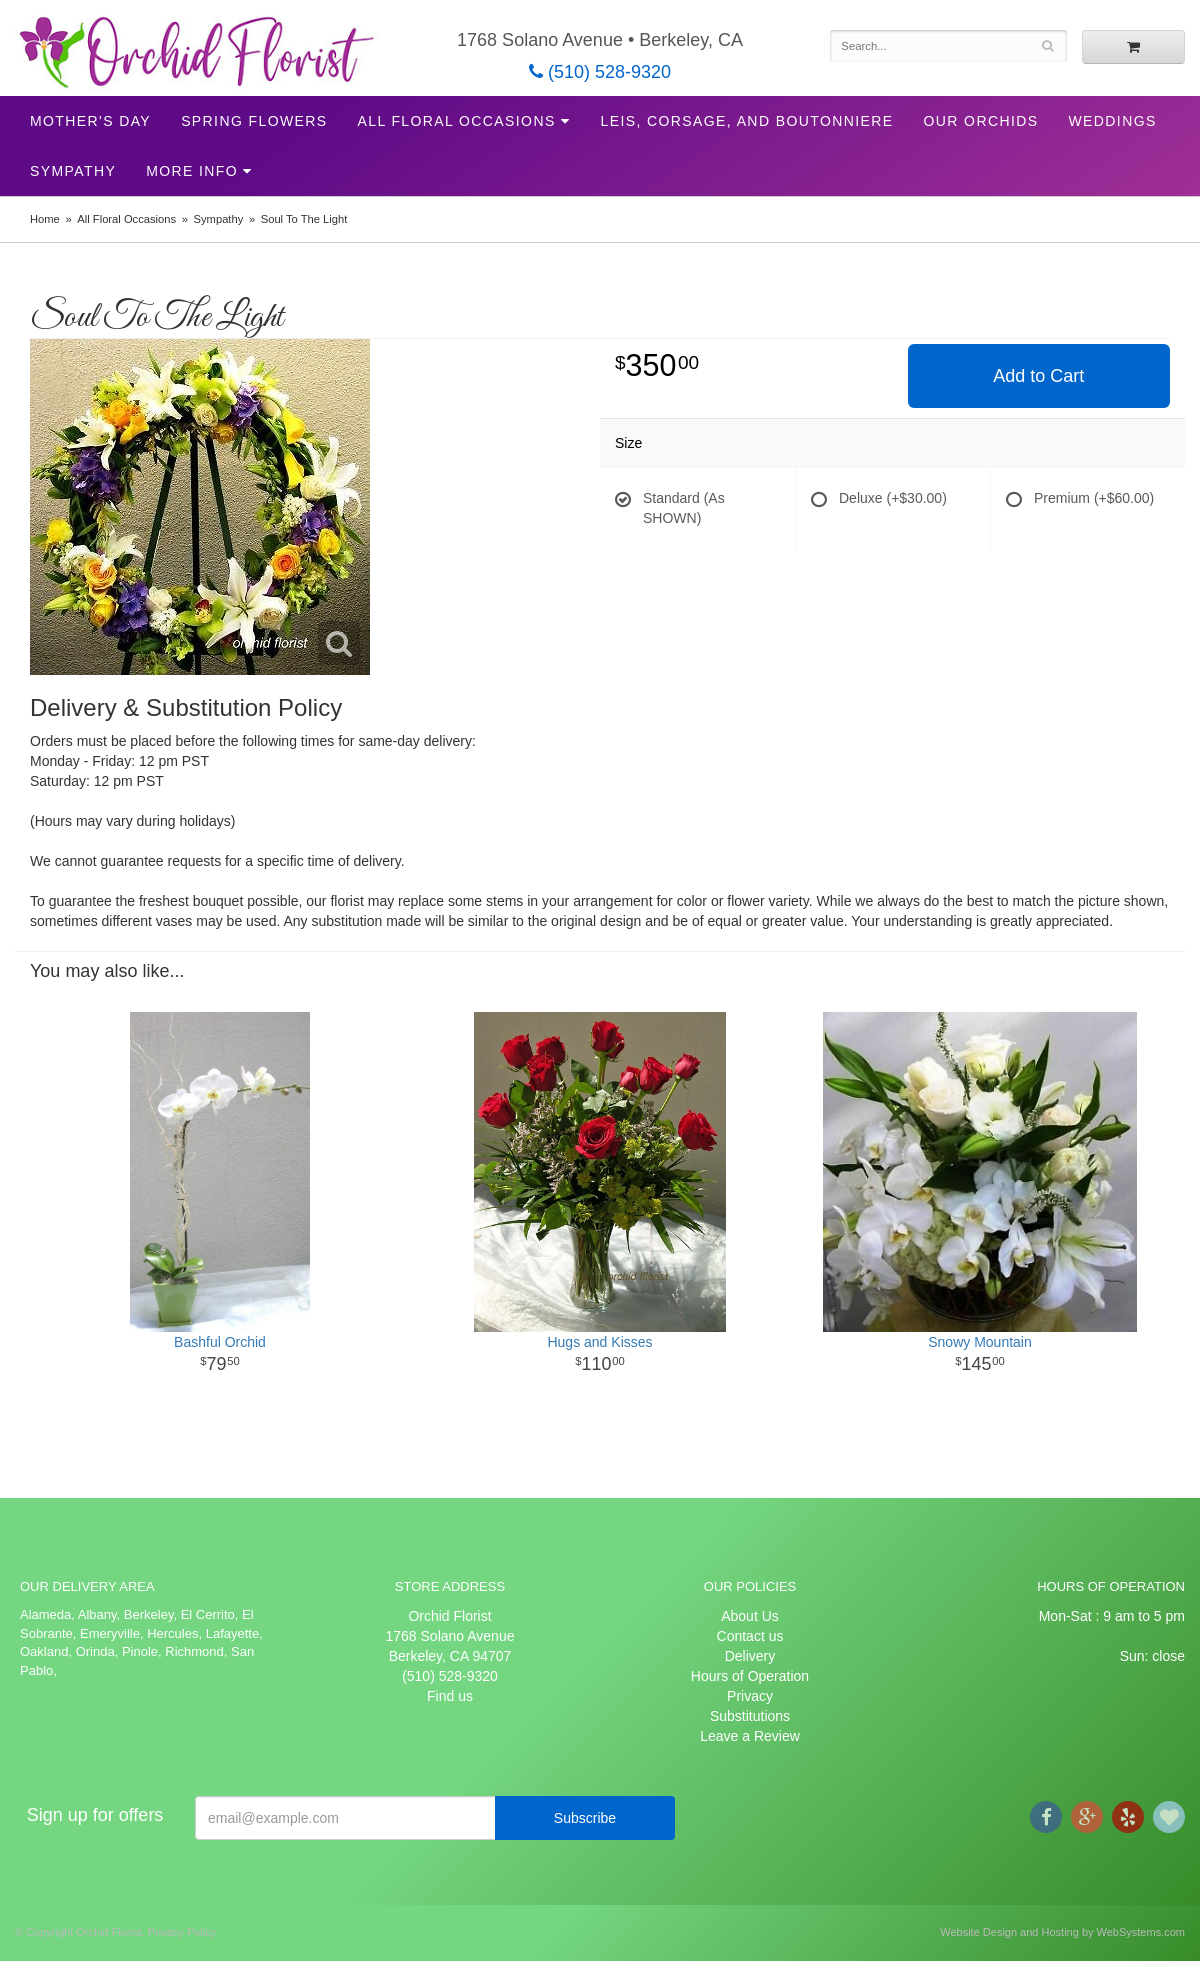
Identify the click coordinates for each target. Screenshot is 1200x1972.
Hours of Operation (750, 1676)
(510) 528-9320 (600, 72)
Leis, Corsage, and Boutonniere (746, 121)
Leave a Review (750, 1736)
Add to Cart (1038, 376)
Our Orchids (981, 121)
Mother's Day (90, 121)
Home (45, 219)
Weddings (1112, 121)
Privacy (750, 1696)
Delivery (750, 1656)
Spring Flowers (254, 121)
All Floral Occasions (457, 121)
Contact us (750, 1636)
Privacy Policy (182, 1932)
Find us (450, 1696)
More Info (192, 171)
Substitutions (750, 1716)
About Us (750, 1616)
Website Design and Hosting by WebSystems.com (1062, 1932)
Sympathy (73, 171)
